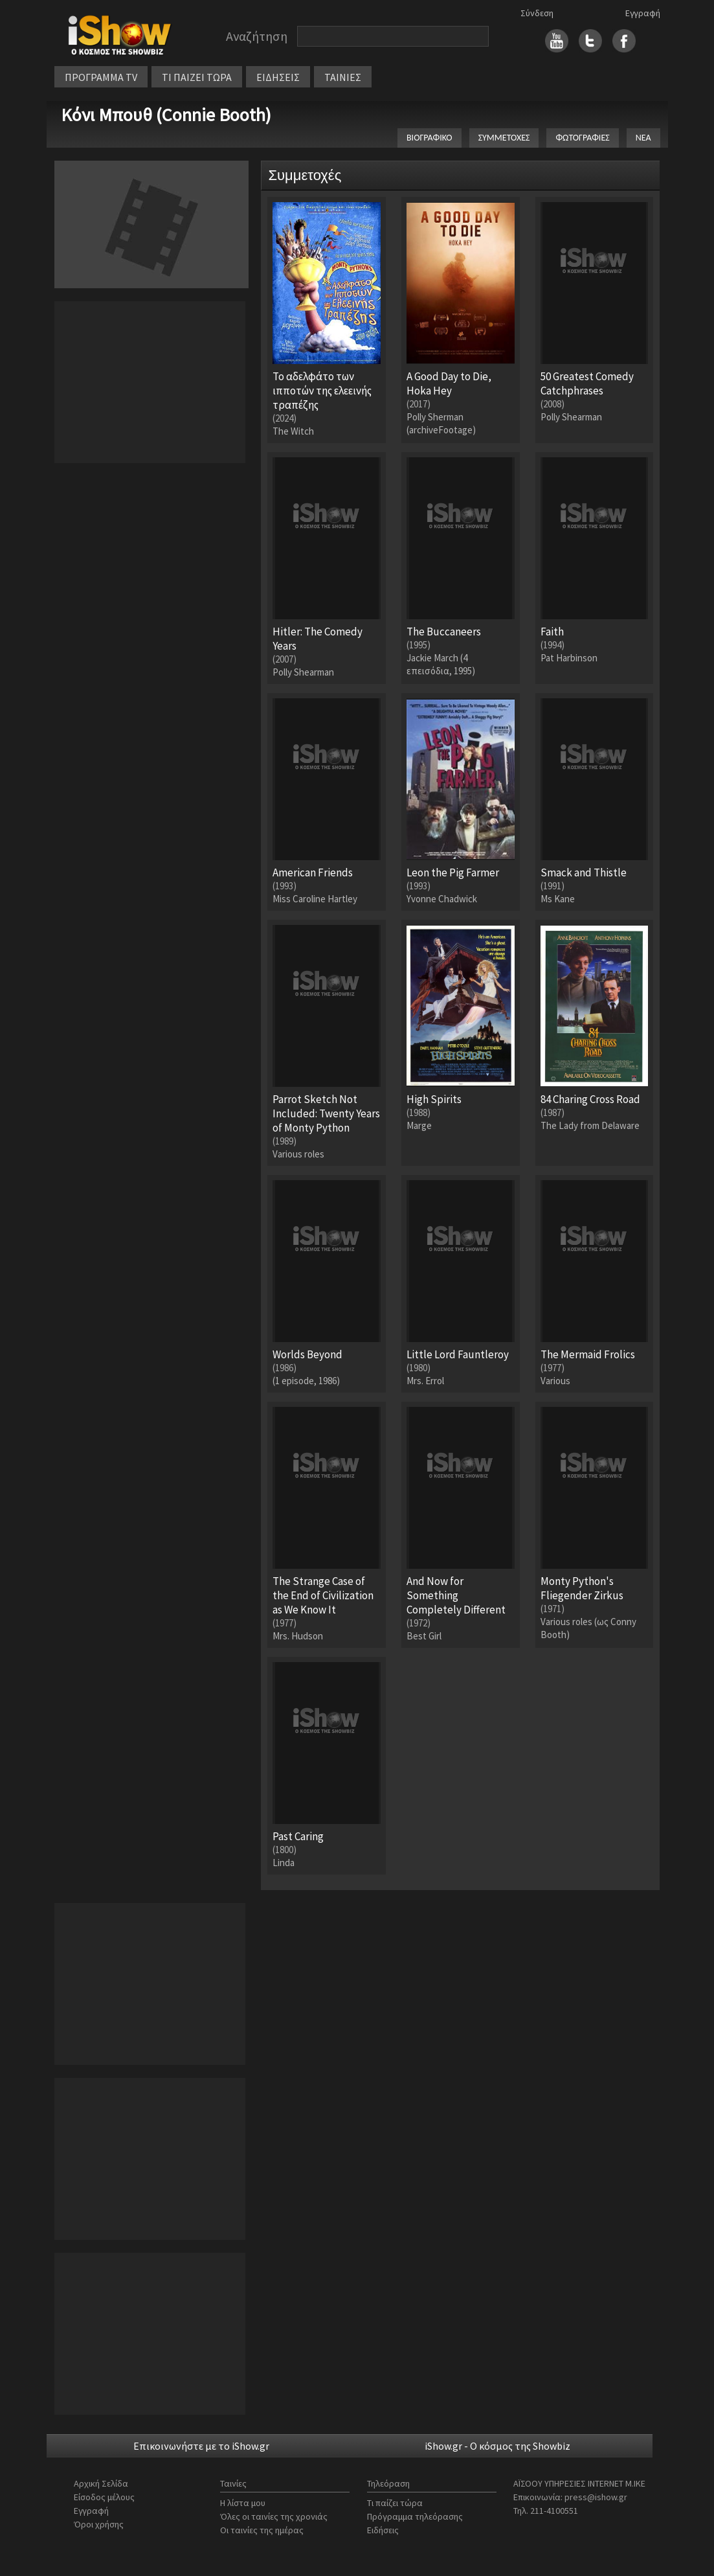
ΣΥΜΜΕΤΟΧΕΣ (504, 137)
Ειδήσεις (383, 2530)
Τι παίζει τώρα (395, 2503)
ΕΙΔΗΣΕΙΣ (278, 77)
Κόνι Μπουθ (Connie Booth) (166, 114)
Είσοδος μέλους (104, 2497)
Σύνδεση (536, 13)
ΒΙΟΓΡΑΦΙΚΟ (429, 137)
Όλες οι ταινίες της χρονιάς (274, 2516)
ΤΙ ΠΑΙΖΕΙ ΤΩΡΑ (197, 77)
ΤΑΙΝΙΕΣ (342, 77)
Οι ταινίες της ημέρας (262, 2530)
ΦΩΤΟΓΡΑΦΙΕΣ (582, 137)
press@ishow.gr (595, 2497)
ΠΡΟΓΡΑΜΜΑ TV (101, 77)
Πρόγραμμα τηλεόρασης (415, 2516)
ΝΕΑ (643, 137)
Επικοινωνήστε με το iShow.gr (201, 2445)
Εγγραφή (642, 13)
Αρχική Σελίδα (101, 2483)
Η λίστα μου (242, 2503)
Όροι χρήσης (99, 2524)
